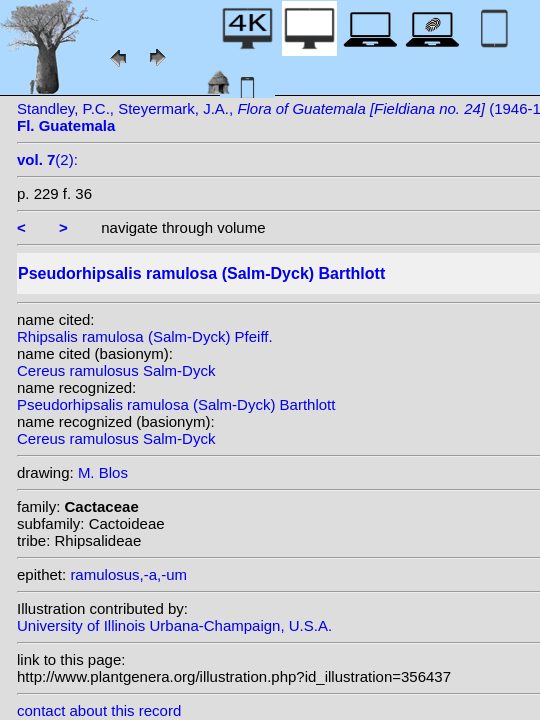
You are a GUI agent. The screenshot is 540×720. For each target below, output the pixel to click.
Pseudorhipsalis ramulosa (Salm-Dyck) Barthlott (176, 404)
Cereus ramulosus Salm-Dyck (116, 370)
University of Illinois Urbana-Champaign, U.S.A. (174, 625)
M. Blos (103, 472)
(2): (47, 159)
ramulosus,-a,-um (128, 574)
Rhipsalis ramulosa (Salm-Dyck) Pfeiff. (145, 336)
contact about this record (99, 710)
